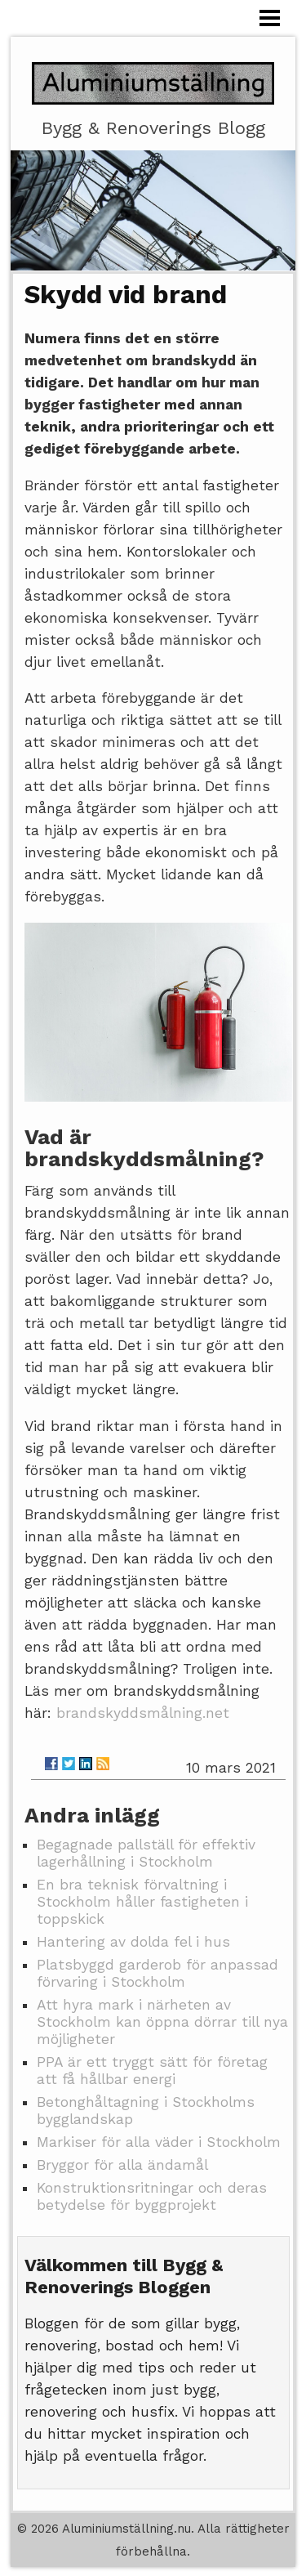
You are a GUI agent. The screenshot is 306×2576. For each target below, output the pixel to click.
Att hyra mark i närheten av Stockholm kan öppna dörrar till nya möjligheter (162, 2022)
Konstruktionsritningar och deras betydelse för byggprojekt (152, 2196)
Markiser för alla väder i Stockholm (159, 2142)
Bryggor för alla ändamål (122, 2165)
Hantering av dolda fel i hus (133, 1942)
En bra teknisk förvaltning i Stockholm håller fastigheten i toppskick (142, 1901)
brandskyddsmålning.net (142, 1713)
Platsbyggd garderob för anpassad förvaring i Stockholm (157, 1973)
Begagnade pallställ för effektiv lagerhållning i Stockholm (146, 1853)
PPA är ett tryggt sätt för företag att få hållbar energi (152, 2070)
